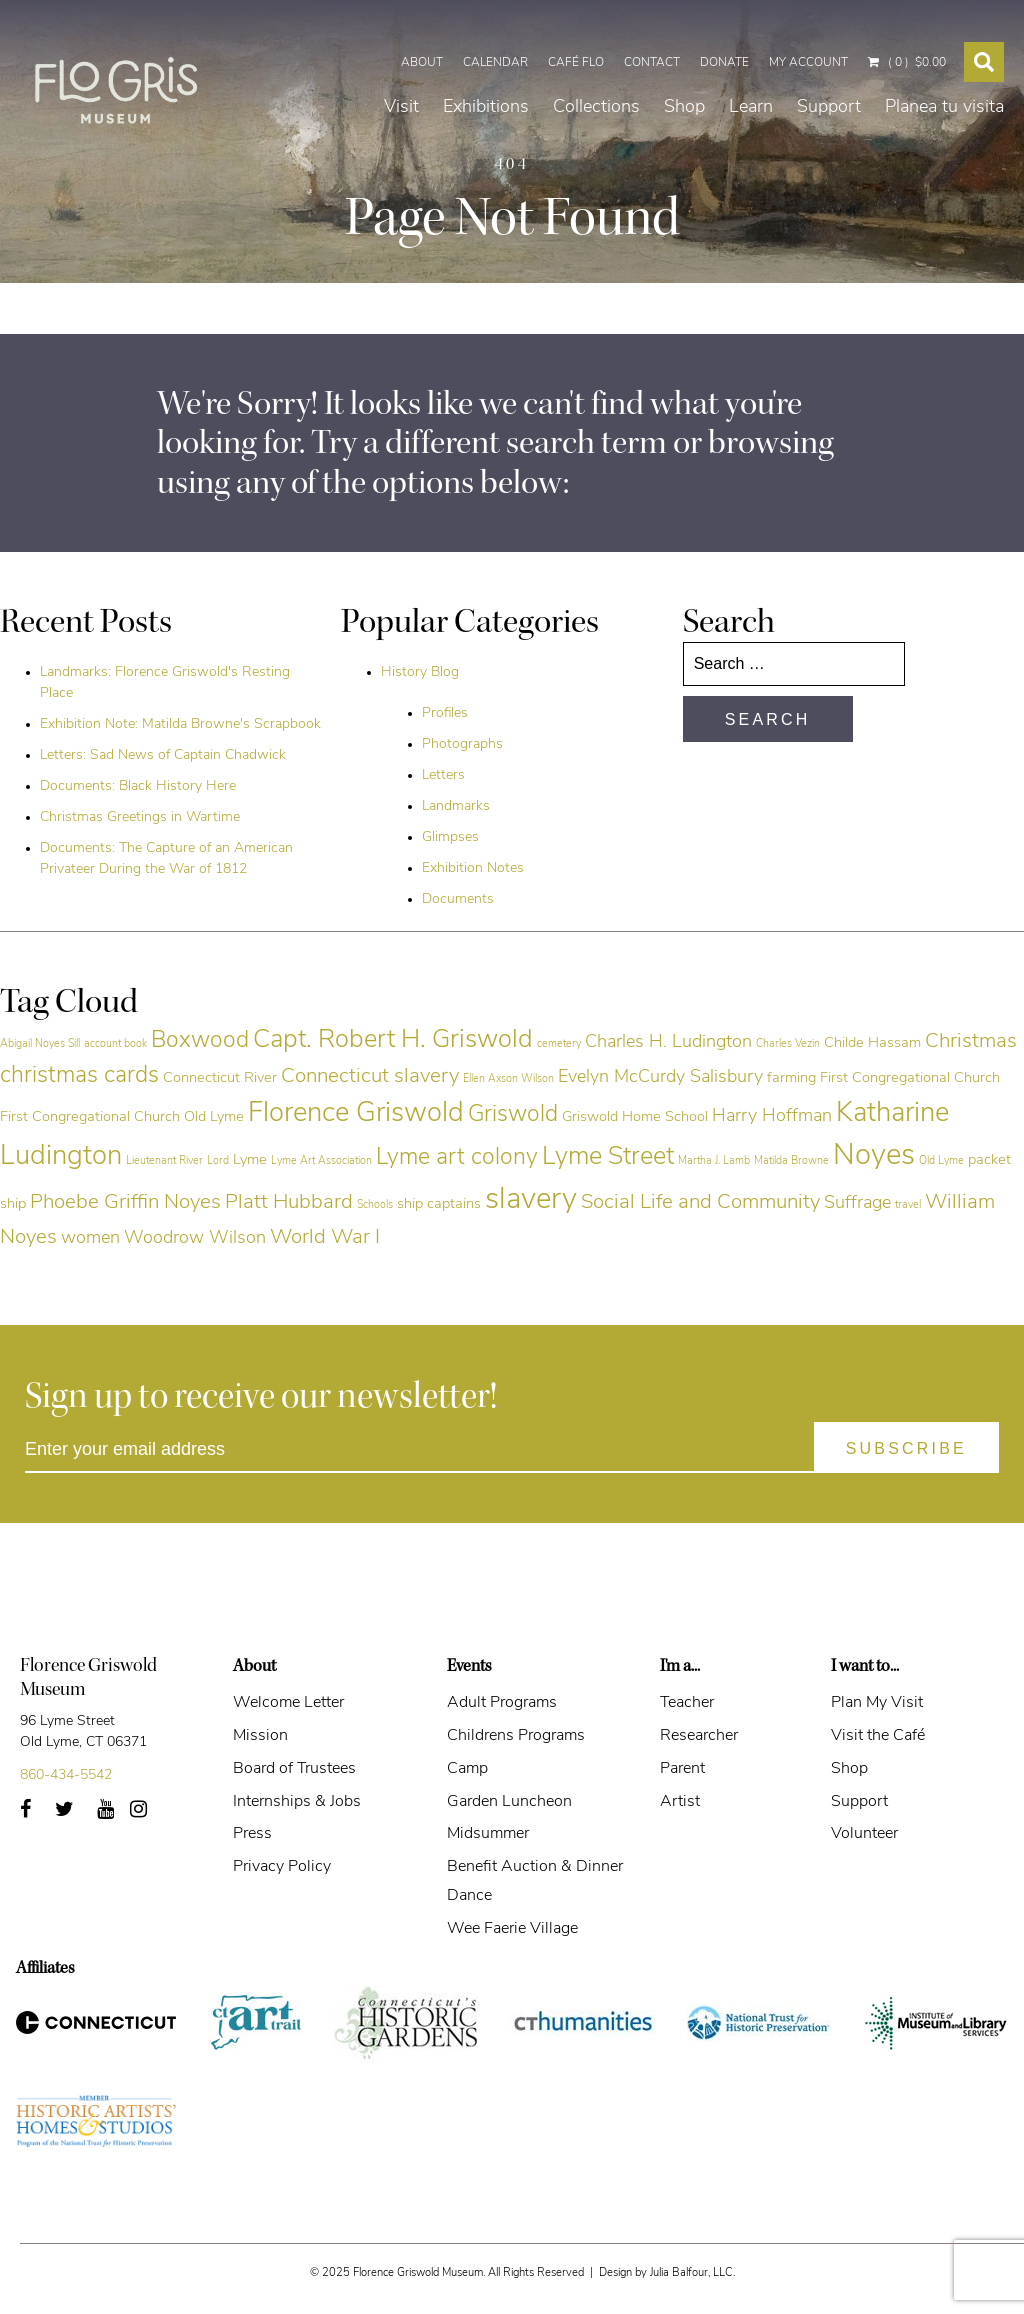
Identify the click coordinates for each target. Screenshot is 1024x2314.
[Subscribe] (906, 1447)
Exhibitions (486, 83)
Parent (682, 1769)
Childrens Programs (516, 1736)
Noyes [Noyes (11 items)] (874, 1156)
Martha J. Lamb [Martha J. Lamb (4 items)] (714, 1161)
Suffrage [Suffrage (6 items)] (857, 1203)
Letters (443, 775)
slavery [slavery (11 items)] (531, 1200)
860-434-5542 (66, 1775)
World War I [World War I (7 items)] (325, 1238)
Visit (401, 83)
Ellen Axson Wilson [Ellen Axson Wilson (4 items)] (508, 1079)
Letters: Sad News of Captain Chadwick (163, 755)
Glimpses (450, 837)
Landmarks (456, 806)
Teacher (687, 1703)
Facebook (33, 1815)
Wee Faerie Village (512, 1929)
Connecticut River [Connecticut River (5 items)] (220, 1078)
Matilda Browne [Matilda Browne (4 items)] (791, 1161)
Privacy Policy (282, 1867)
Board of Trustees (294, 1769)
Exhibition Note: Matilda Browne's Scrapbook (180, 724)
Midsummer (488, 1834)
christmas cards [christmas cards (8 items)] (79, 1076)
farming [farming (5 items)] (791, 1078)
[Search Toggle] (984, 20)
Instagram (149, 1815)
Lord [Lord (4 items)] (218, 1161)
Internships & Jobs (297, 1802)
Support (829, 83)
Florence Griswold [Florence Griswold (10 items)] (356, 1114)
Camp (467, 1769)
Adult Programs (502, 1703)
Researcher (699, 1736)
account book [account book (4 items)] (115, 1044)
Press (252, 1834)
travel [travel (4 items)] (908, 1205)
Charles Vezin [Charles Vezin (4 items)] (788, 1044)
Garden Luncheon (509, 1802)
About (422, 21)
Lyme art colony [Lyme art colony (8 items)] (457, 1158)
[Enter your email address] (512, 1450)
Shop (684, 83)
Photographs (462, 744)
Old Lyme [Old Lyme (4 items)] (941, 1161)
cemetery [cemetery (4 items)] (559, 1044)
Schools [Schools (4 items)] (375, 1205)
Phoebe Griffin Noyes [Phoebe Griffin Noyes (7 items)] (125, 1203)
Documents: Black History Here (138, 786)
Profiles (445, 713)
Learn (751, 83)
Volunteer (864, 1834)
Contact (652, 21)
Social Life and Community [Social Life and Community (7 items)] (700, 1203)
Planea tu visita (944, 83)
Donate (724, 21)
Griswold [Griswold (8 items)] (513, 1115)
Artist (680, 1802)
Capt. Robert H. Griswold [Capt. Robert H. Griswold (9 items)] (393, 1040)
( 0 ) (907, 20)
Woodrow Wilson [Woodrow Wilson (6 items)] (195, 1238)
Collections (596, 83)
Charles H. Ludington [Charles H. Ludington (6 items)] (668, 1042)
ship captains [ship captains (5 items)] (439, 1204)
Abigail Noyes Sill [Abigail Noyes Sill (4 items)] (40, 1044)
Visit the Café (878, 1736)
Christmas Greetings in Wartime (140, 817)
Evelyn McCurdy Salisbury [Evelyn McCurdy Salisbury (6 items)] (660, 1077)
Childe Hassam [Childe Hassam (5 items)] (872, 1043)
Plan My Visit (877, 1703)
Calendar (495, 21)
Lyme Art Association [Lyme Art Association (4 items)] (321, 1161)
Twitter (75, 1815)
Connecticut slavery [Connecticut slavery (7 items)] (370, 1077)
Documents (458, 899)
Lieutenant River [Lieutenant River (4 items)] (164, 1161)
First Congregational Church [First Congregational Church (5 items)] (910, 1078)
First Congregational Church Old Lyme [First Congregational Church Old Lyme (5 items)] (122, 1117)
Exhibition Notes (473, 868)
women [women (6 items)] (90, 1238)
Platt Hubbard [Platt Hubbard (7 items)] (289, 1203)
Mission (260, 1736)
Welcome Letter (288, 1703)
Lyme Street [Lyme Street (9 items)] (608, 1157)
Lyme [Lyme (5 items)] (250, 1160)
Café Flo (576, 21)
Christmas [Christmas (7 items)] (971, 1042)
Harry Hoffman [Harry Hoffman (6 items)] (772, 1116)
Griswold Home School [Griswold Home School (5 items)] (635, 1117)
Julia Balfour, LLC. (692, 2273)
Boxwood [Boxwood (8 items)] (200, 1041)
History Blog (420, 672)
